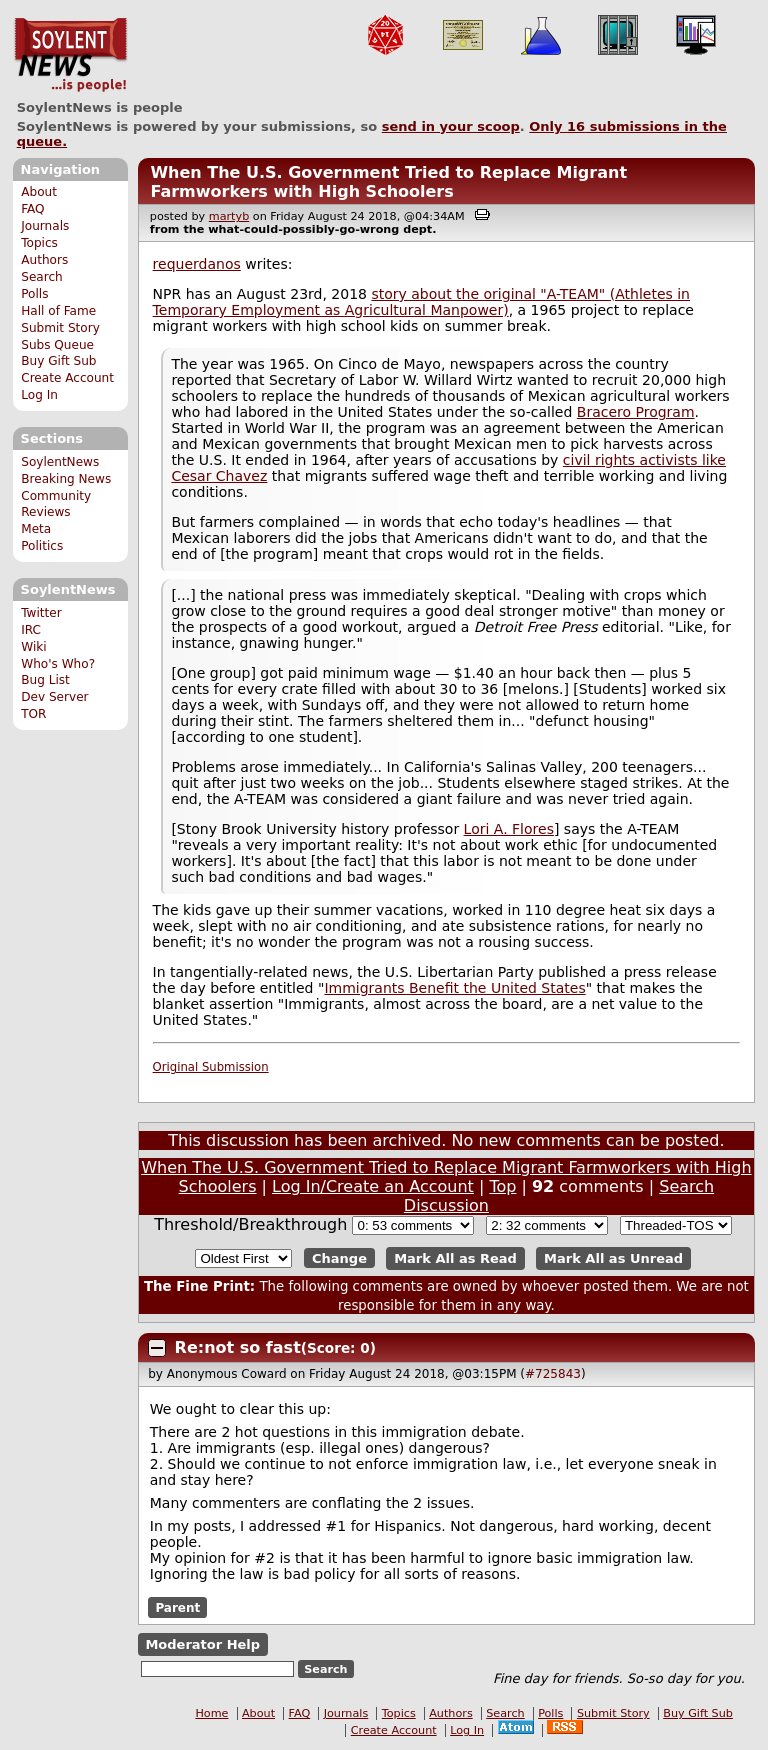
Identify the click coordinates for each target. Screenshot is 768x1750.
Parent (177, 1607)
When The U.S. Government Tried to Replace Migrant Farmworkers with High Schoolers (388, 182)
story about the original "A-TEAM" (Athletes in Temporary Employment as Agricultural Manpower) (421, 302)
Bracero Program (636, 412)
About (39, 192)
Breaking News (66, 479)
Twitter (41, 613)
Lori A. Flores (509, 829)
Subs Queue (57, 345)
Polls (34, 294)
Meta (36, 529)
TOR (33, 714)
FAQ (32, 209)
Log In (39, 395)
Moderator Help (202, 1644)
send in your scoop (451, 126)
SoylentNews (70, 55)
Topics (39, 243)
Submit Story (60, 328)
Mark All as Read (455, 1258)
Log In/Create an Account (373, 1186)
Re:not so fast (238, 1347)
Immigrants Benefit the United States (454, 988)
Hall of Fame (58, 311)
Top (502, 1186)
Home (211, 1713)
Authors (44, 260)
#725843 (553, 1374)
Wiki (33, 647)
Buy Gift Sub (58, 361)
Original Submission (211, 1067)
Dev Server (54, 697)
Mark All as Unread (613, 1258)
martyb (229, 216)
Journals (45, 226)
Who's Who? (58, 664)
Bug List (45, 680)
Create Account (67, 378)
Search (42, 277)
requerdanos (197, 264)
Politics (42, 546)
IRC (31, 630)
